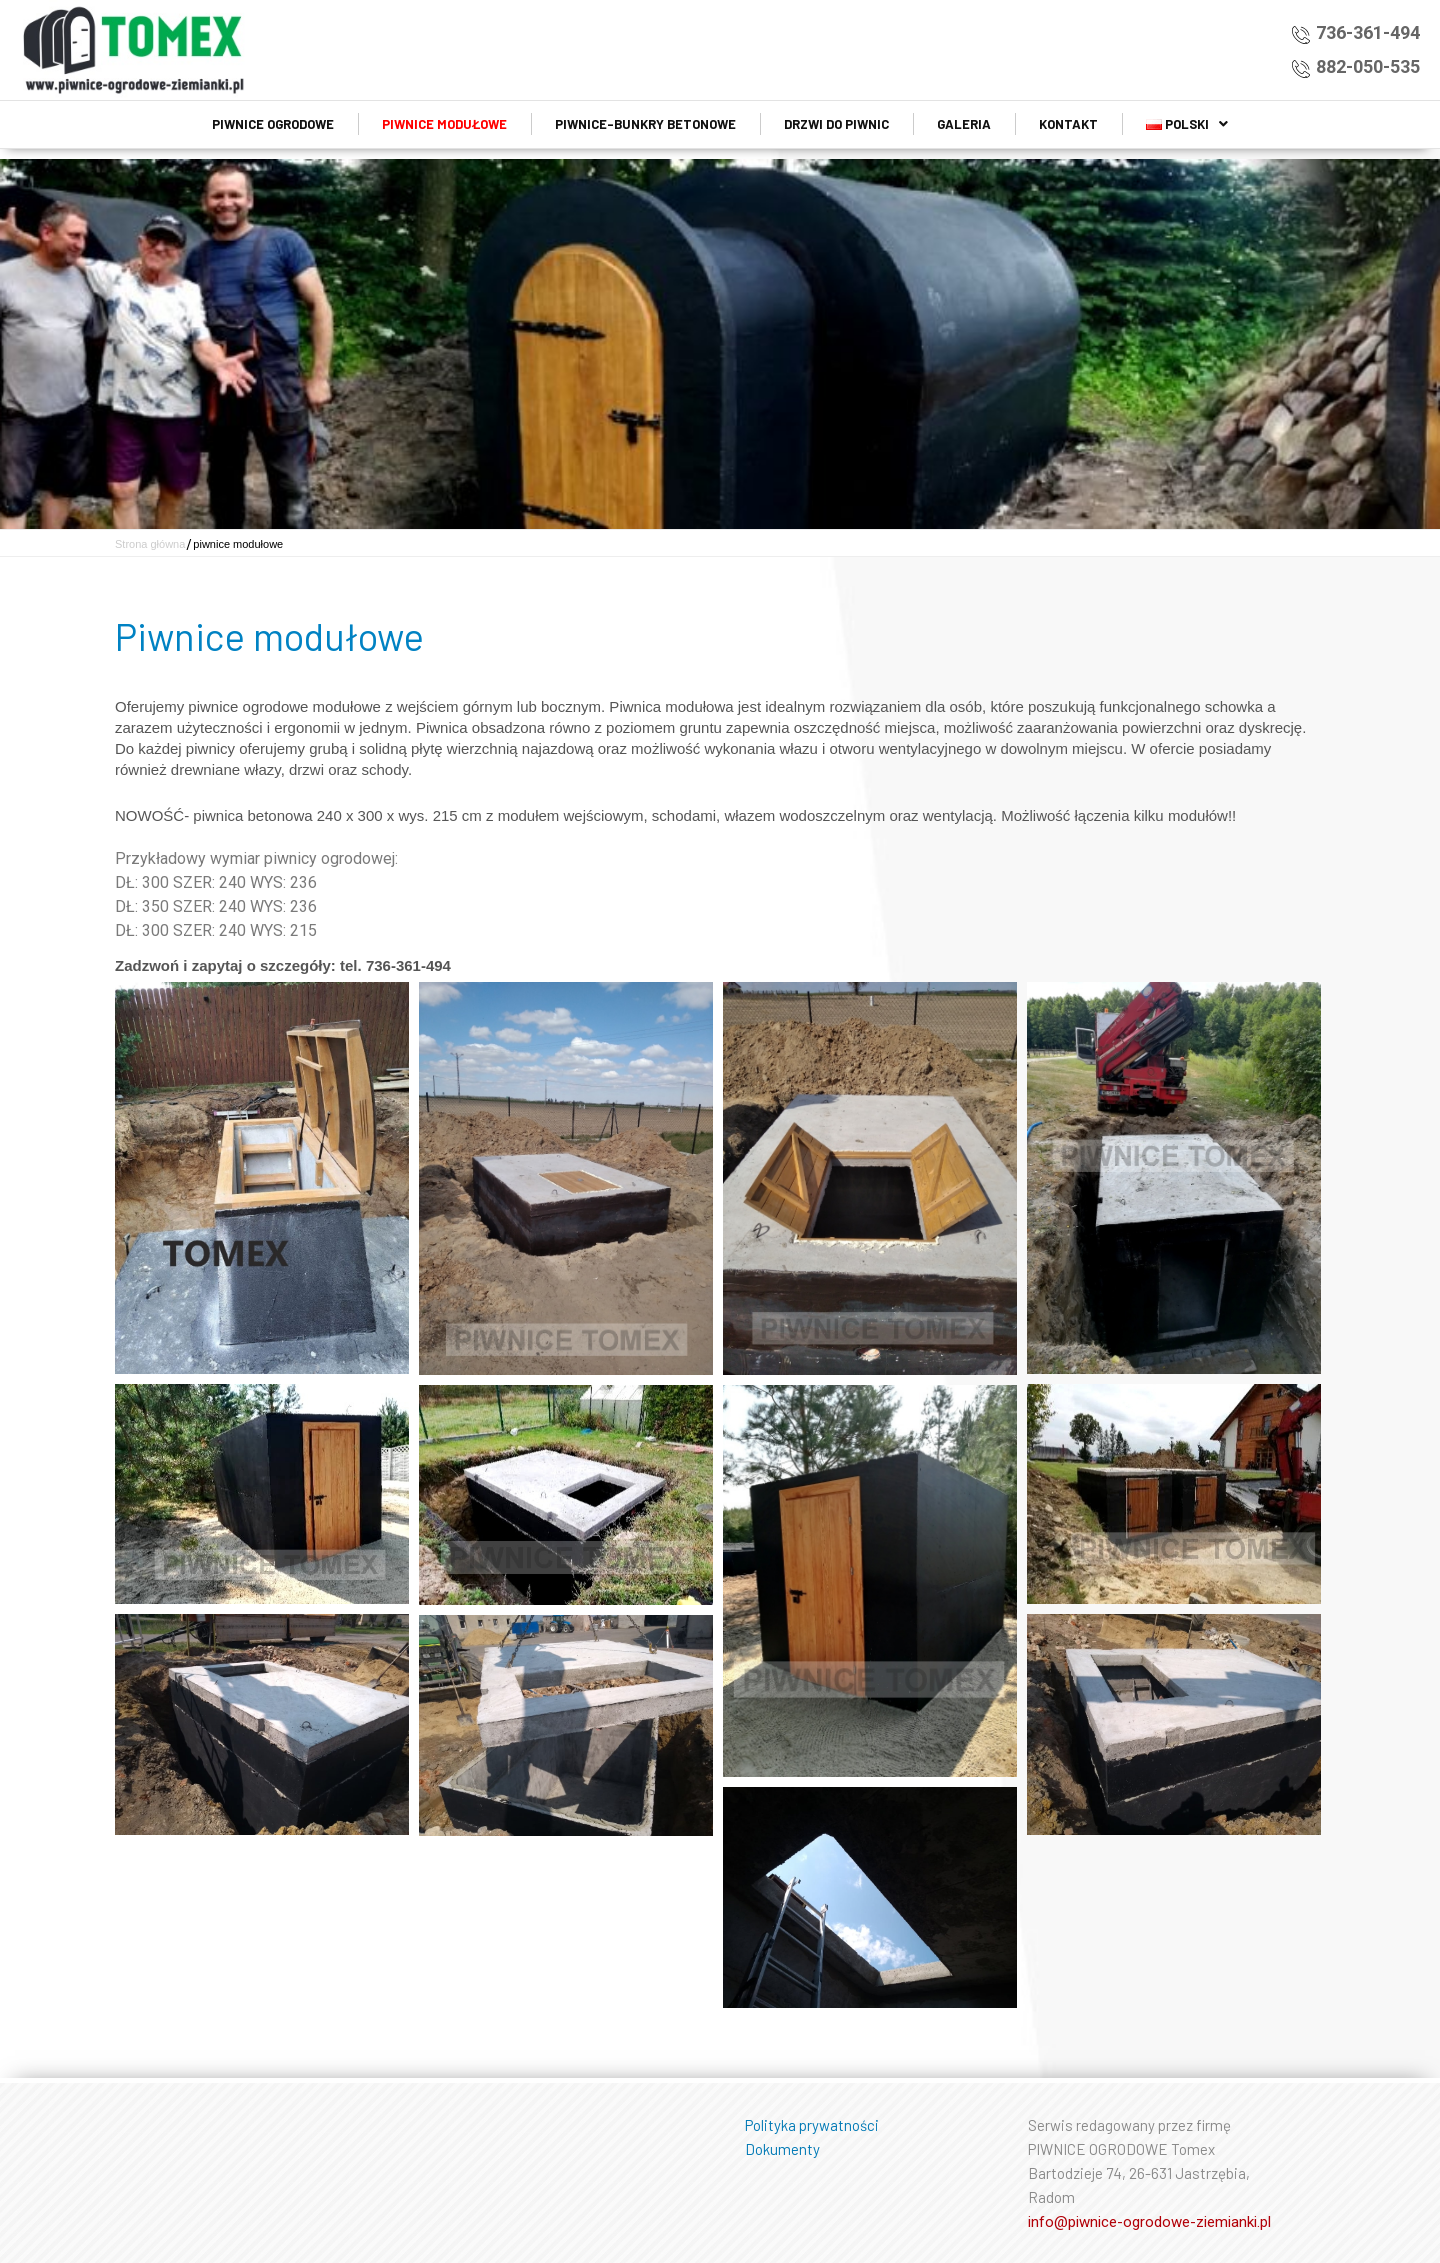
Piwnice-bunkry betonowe (645, 124)
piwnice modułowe (444, 124)
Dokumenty (782, 2149)
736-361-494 (1368, 32)
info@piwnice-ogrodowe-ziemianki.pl (1149, 2222)
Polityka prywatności (812, 2125)
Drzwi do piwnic (836, 124)
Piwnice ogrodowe (273, 124)
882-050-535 (1368, 66)
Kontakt (1068, 124)
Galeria (964, 124)
